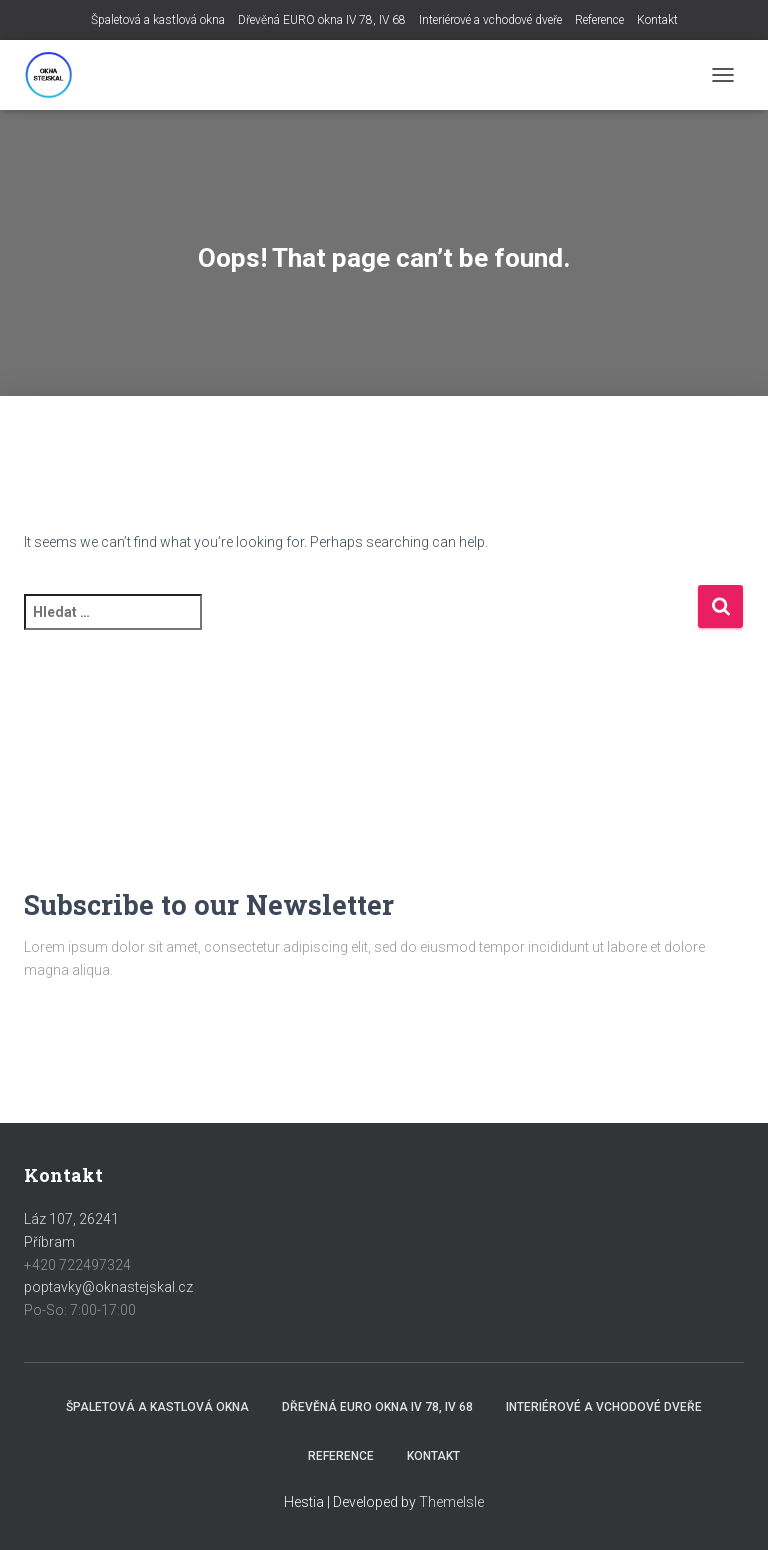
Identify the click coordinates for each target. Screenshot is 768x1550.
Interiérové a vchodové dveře (490, 20)
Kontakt (657, 20)
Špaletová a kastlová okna (158, 20)
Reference (599, 20)
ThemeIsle (451, 1502)
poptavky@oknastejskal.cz (108, 1287)
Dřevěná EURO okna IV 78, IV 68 (322, 20)
